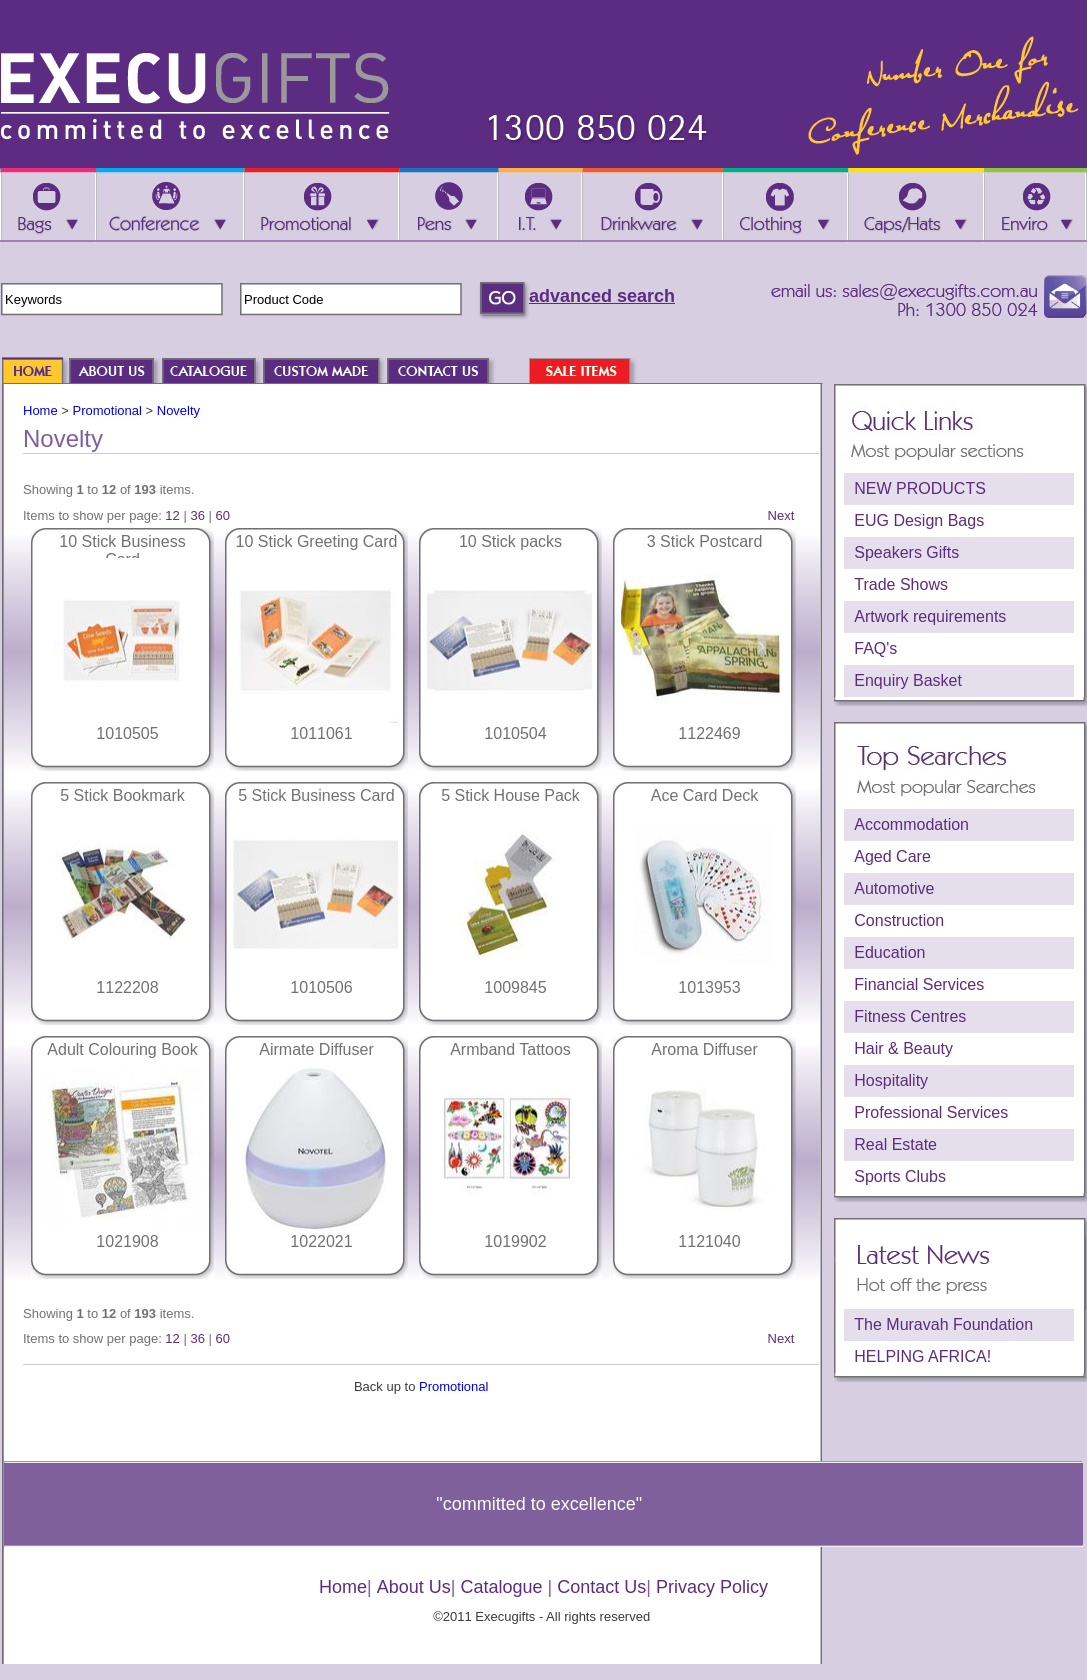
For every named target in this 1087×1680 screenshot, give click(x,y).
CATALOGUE (218, 372)
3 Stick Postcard (705, 541)
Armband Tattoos (510, 1049)
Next (781, 515)
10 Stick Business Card (122, 550)
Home (40, 410)
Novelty (178, 410)
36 (197, 515)
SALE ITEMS (590, 372)
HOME (42, 372)
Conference (170, 206)
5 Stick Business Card (316, 795)
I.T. (540, 206)
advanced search (602, 296)
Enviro (1035, 206)
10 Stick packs (510, 541)
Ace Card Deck (705, 795)
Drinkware (652, 206)
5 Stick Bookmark (122, 795)
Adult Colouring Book (122, 1049)
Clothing (784, 206)
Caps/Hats (916, 206)
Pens (449, 206)
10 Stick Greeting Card (317, 541)
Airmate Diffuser (316, 1049)
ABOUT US (122, 372)
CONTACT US (448, 372)
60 (223, 515)
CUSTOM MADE (331, 372)
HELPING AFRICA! (922, 1356)
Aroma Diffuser (704, 1049)
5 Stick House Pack (510, 795)
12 (172, 515)
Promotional (107, 410)
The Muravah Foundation (943, 1324)
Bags (47, 206)
